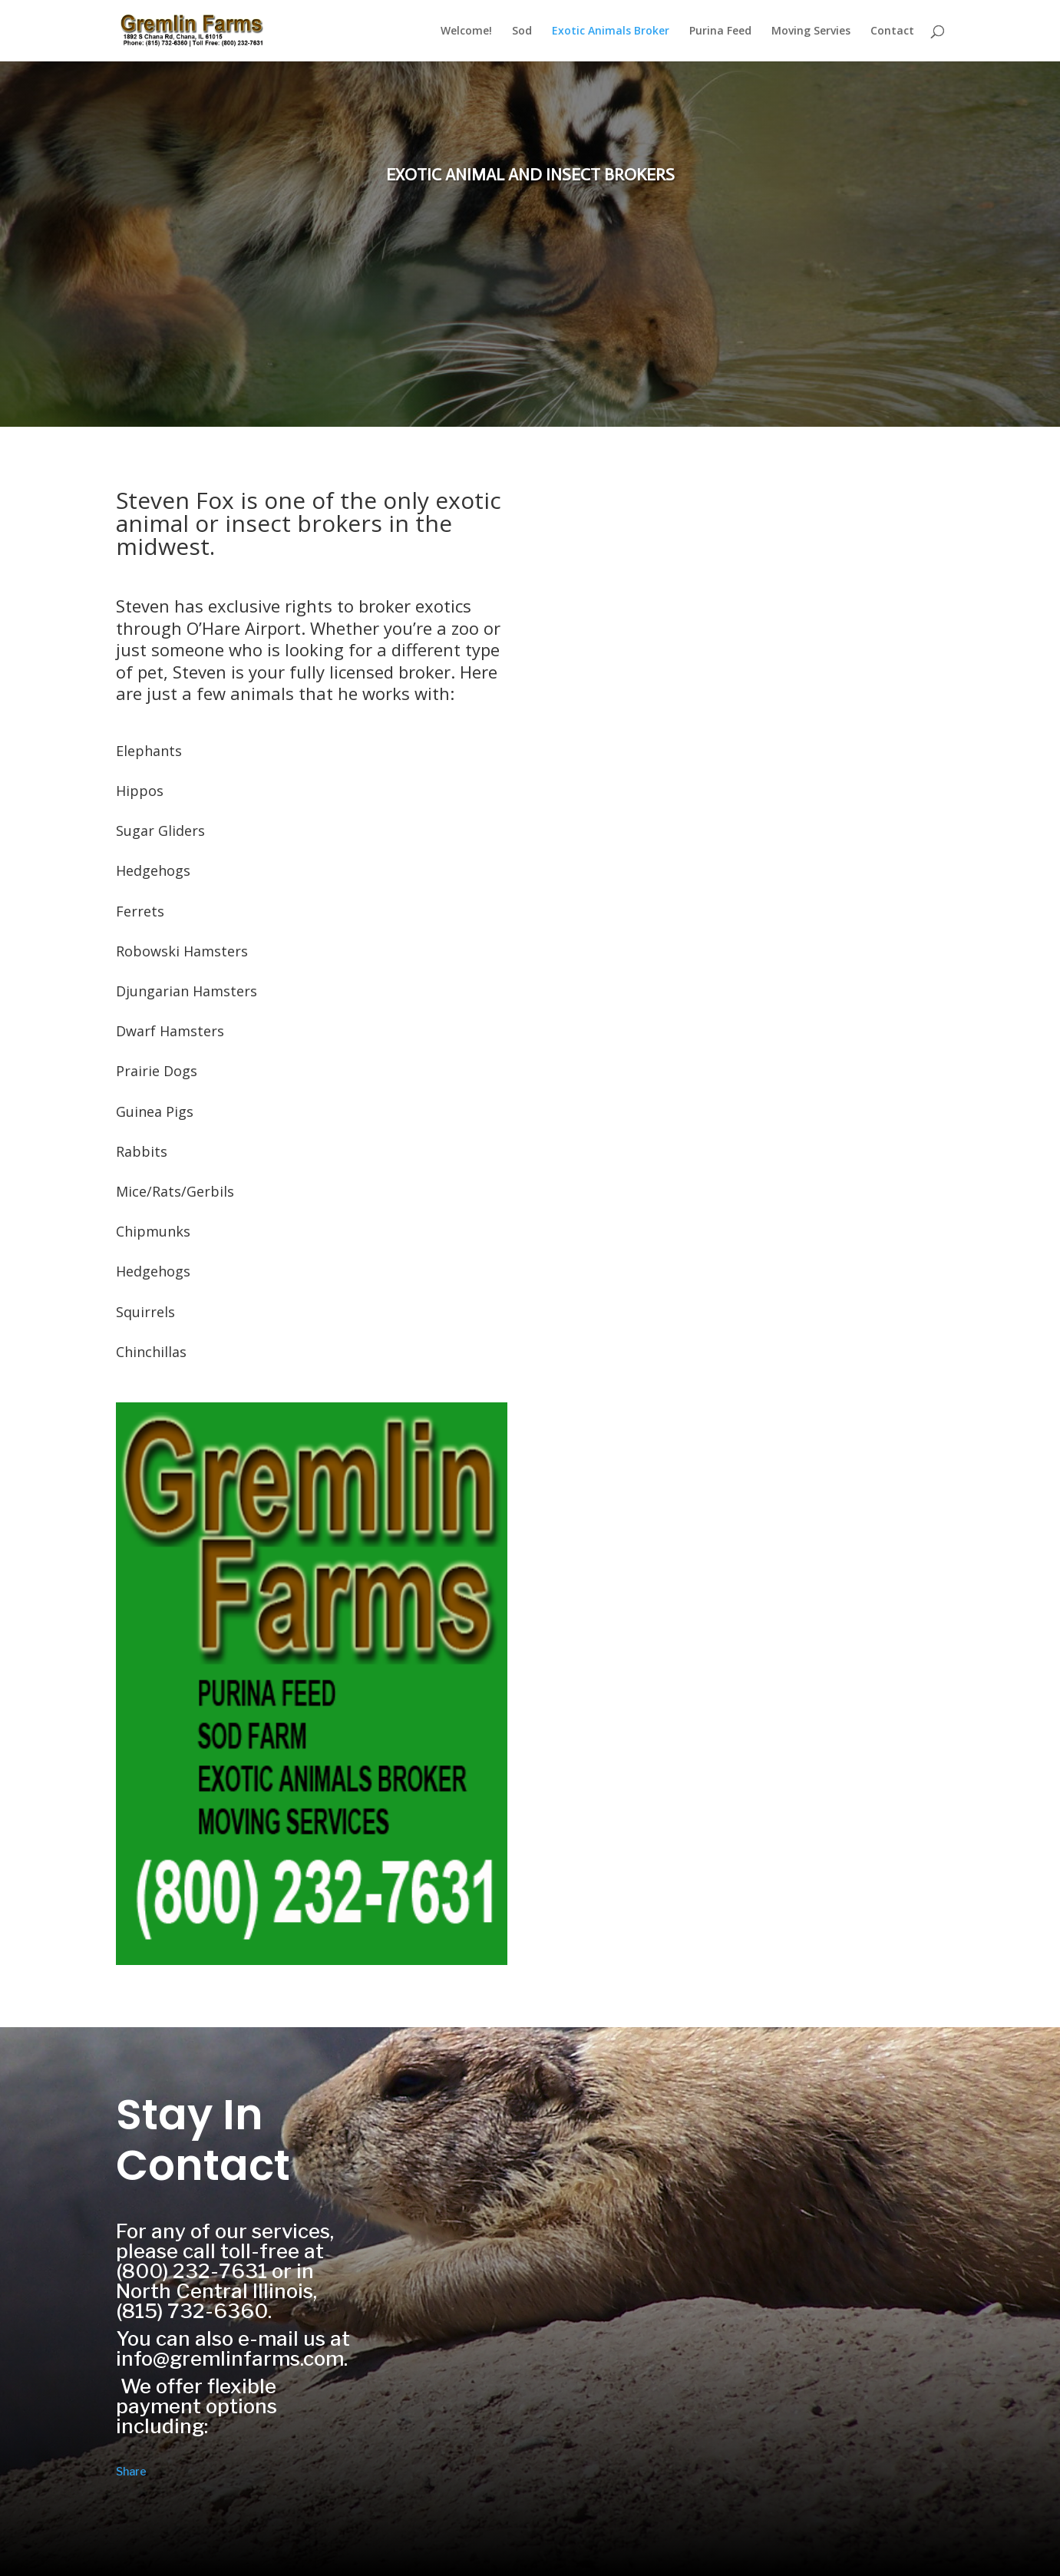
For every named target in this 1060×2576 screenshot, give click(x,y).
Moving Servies (810, 31)
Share (131, 2471)
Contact (892, 31)
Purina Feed (720, 31)
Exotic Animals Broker (610, 31)
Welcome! (466, 31)
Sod (522, 31)
